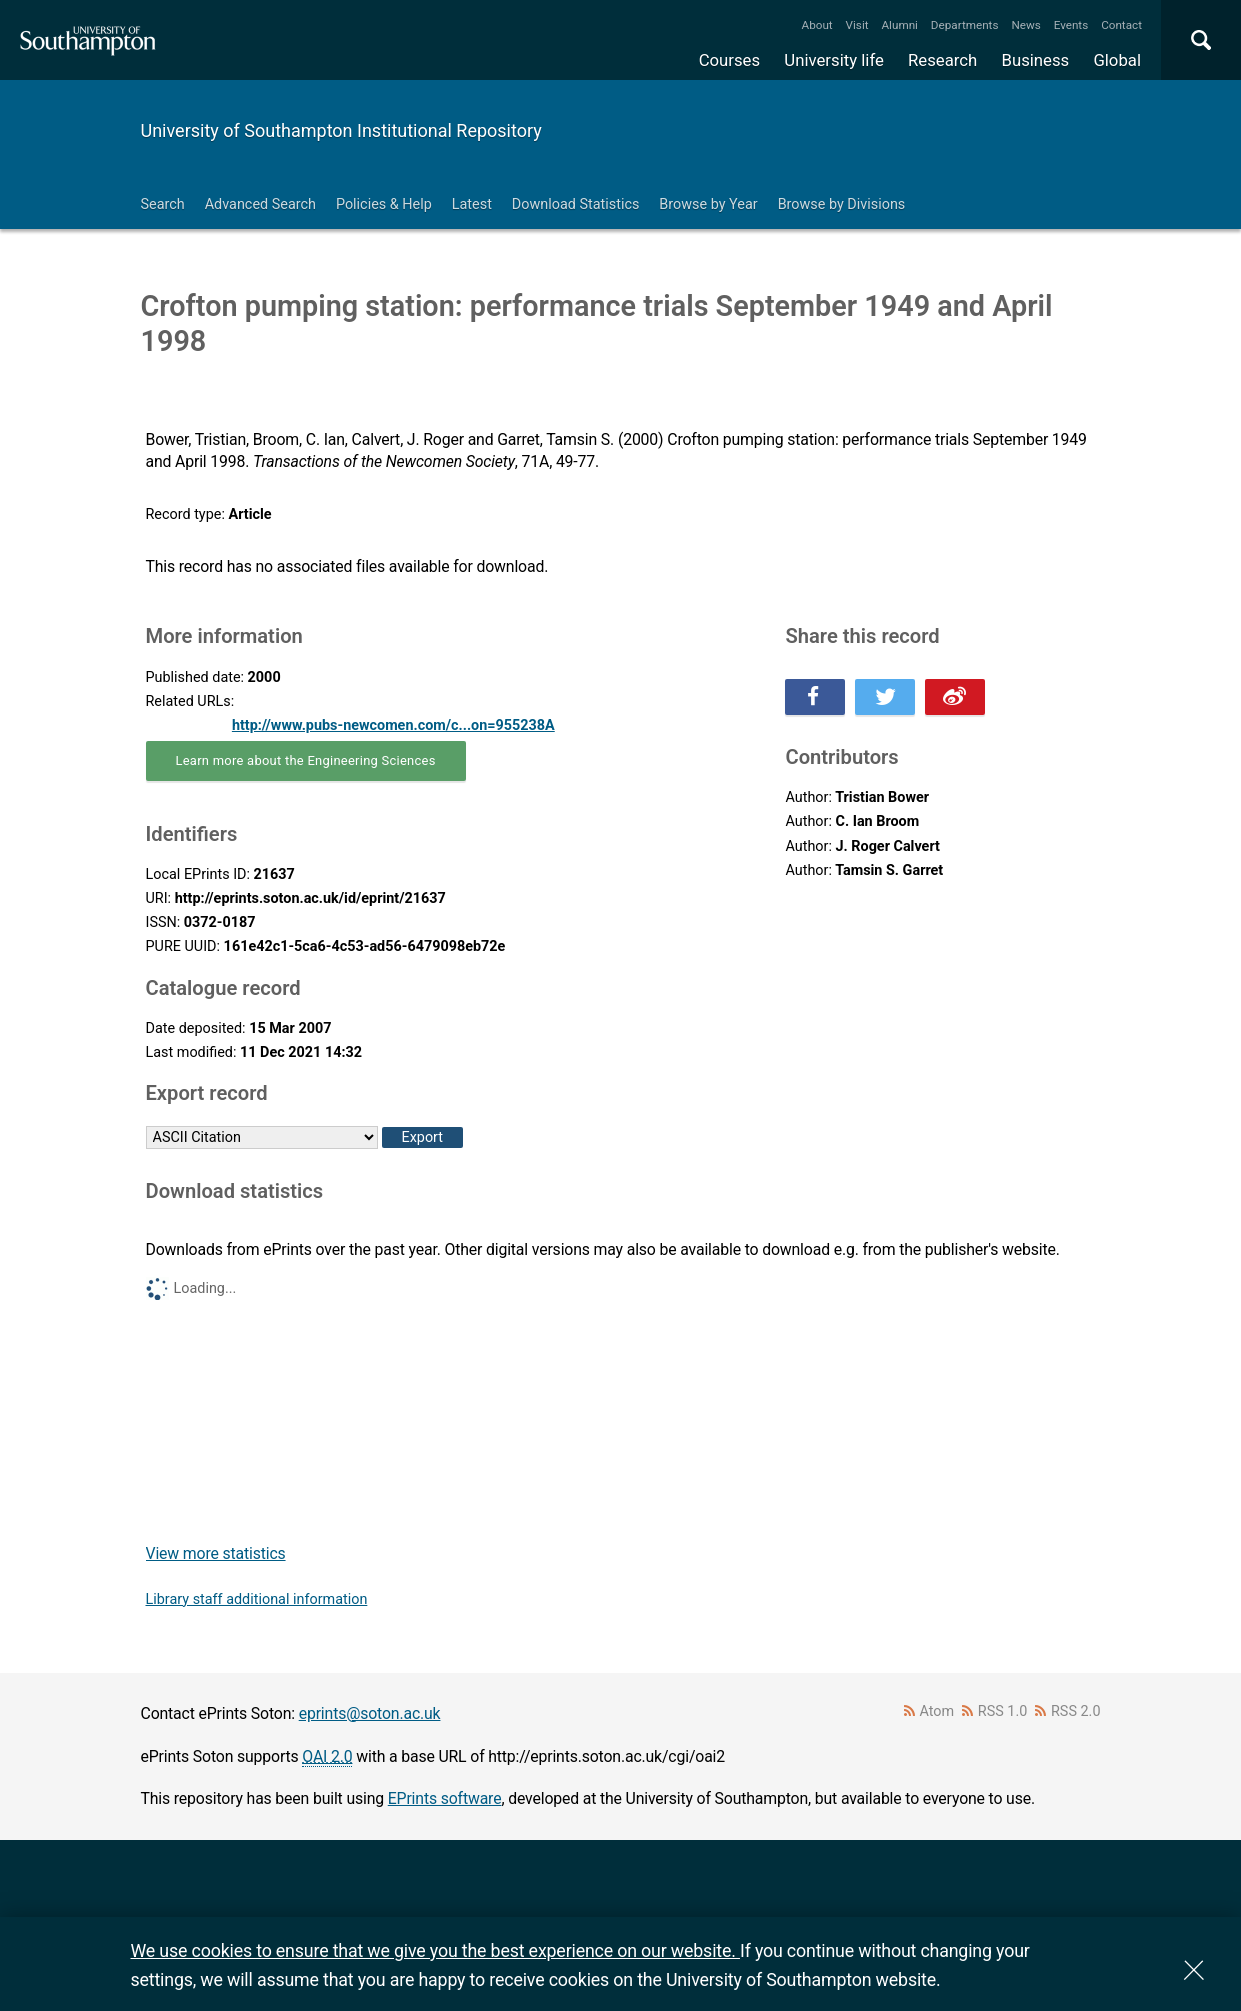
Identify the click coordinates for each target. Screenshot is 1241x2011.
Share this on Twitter (885, 697)
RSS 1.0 (1003, 1711)
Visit (857, 25)
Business (1036, 60)
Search (163, 204)
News (1025, 25)
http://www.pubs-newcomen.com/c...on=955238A (393, 725)
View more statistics (216, 1553)
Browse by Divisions (842, 204)
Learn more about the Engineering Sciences (306, 760)
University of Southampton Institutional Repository (341, 130)
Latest (472, 204)
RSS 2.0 (1076, 1711)
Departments (965, 25)
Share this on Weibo (955, 697)
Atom (936, 1711)
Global (1117, 60)
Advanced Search (260, 204)
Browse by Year (708, 204)
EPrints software (445, 1798)
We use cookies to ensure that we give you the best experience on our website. (435, 1950)
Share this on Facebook (815, 697)
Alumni (899, 25)
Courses (729, 60)
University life (834, 60)
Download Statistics (576, 204)
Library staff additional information (257, 1599)
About (817, 25)
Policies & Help (384, 204)
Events (1071, 25)
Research (942, 60)
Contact (1121, 25)
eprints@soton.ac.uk (370, 1713)
